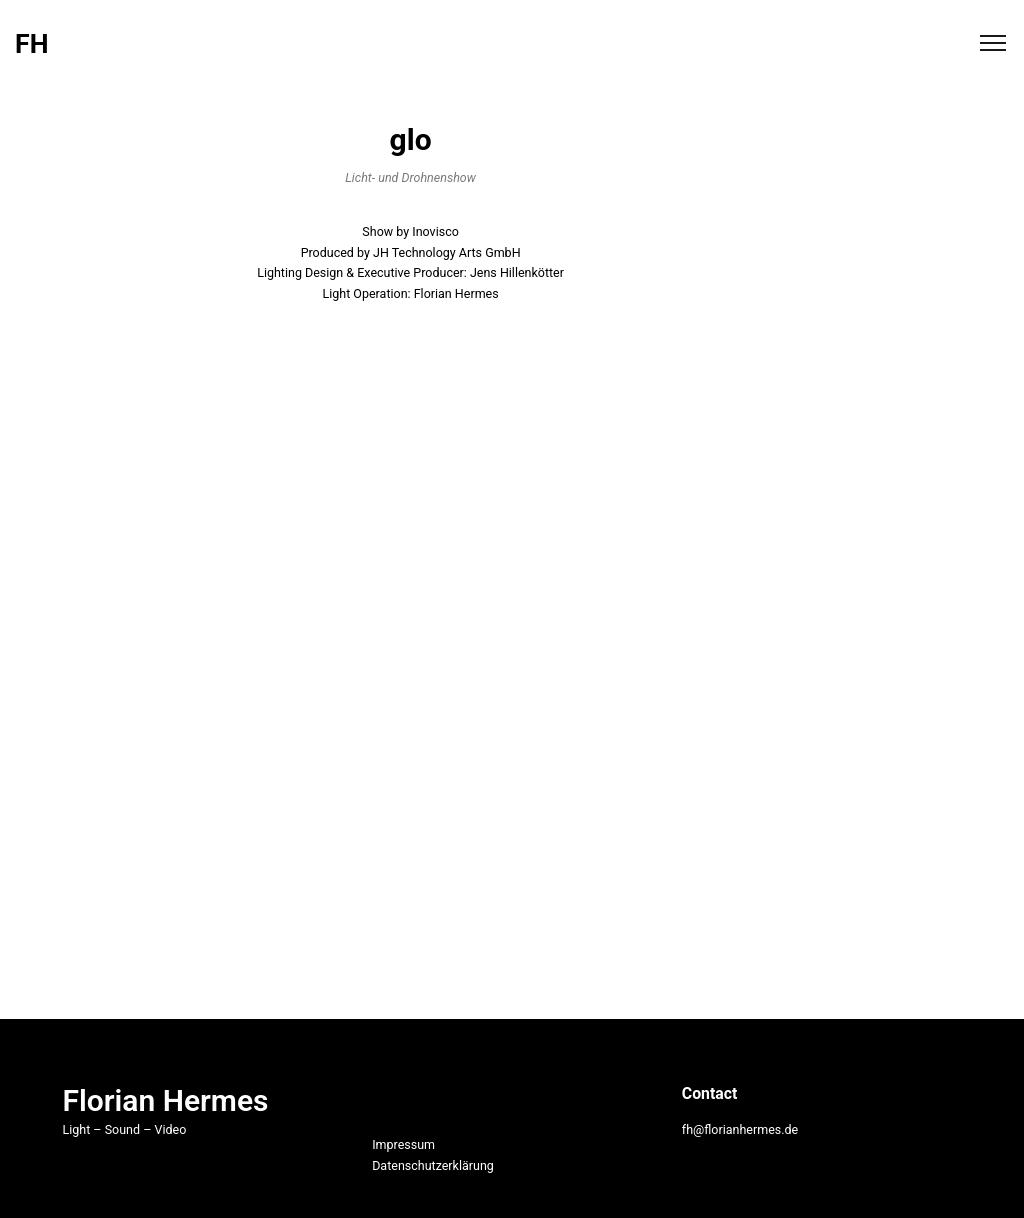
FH (31, 44)
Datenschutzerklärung (433, 1165)
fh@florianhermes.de (740, 1129)
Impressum (403, 1144)
